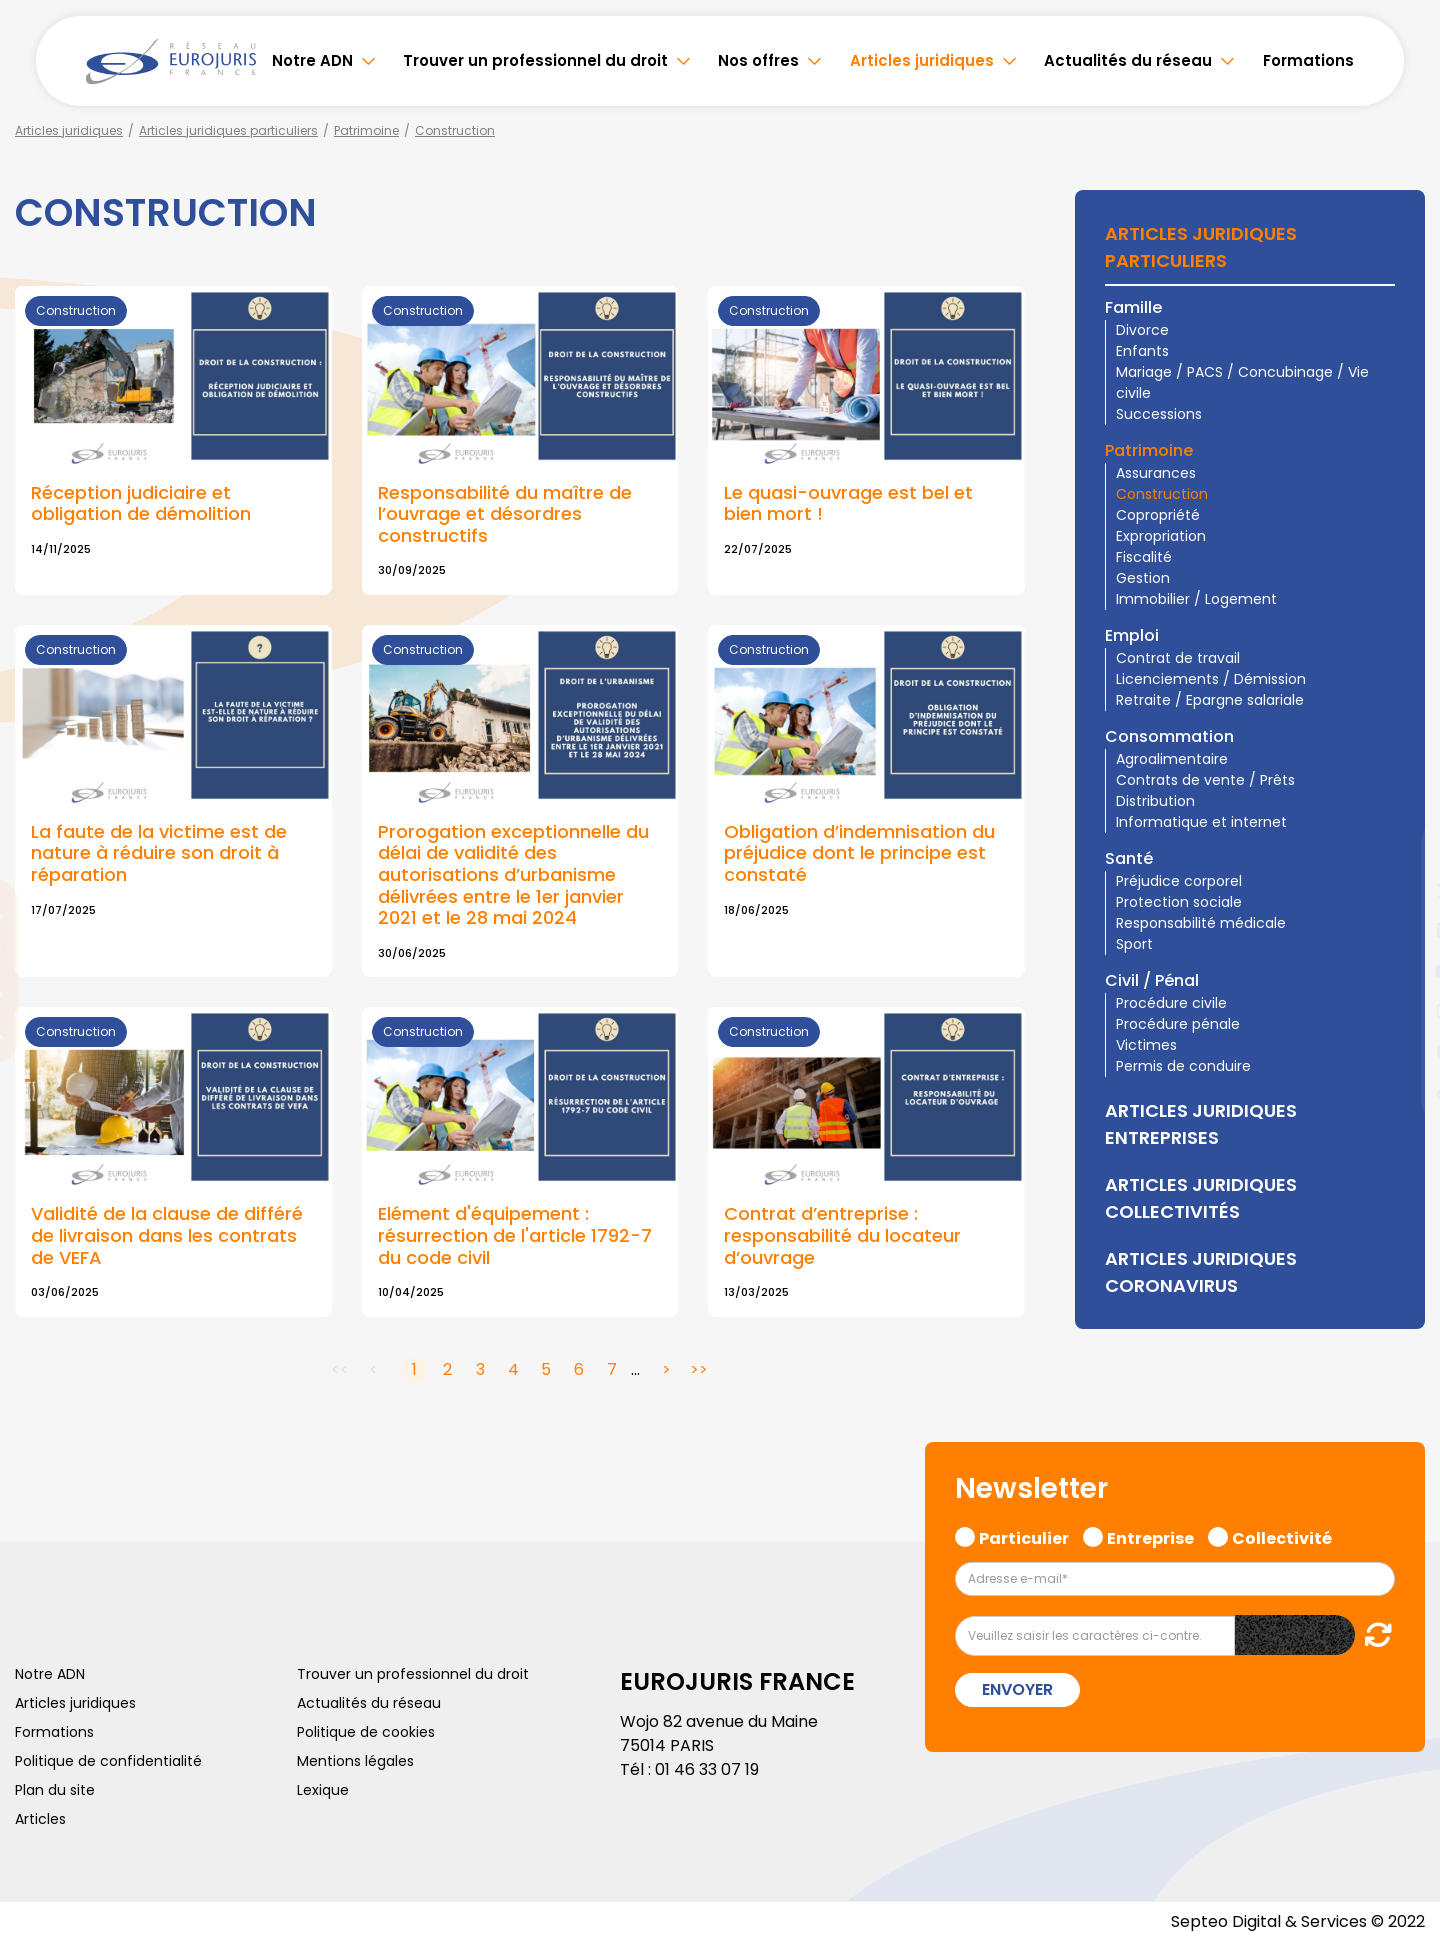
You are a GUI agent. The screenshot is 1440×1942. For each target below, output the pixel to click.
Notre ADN (312, 60)
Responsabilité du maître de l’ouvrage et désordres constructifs (505, 514)
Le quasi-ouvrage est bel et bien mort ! (848, 503)
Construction (455, 130)
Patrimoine (366, 130)
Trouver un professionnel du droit (535, 60)
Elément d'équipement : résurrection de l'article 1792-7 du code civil (515, 1235)
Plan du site (55, 1790)
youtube (1400, 971)
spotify (1400, 1051)
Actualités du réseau (1128, 60)
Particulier (1024, 1536)
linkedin (1400, 931)
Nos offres (758, 60)
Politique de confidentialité (108, 1761)
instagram (1400, 1011)
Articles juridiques (922, 60)
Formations (1308, 60)
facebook (1400, 851)
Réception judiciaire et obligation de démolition (141, 503)
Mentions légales (355, 1761)
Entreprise (1150, 1536)
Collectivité (1282, 1536)
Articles (40, 1819)
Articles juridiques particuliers (228, 130)
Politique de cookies (366, 1732)
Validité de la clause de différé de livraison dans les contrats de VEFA (167, 1235)
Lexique (323, 1790)
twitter (1400, 891)
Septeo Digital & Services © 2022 (1298, 1921)
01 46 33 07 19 (707, 1769)
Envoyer (1017, 1689)
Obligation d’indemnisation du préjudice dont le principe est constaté (859, 853)
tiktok (1400, 1091)
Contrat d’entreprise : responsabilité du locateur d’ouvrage (842, 1235)
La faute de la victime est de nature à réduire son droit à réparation (159, 853)
